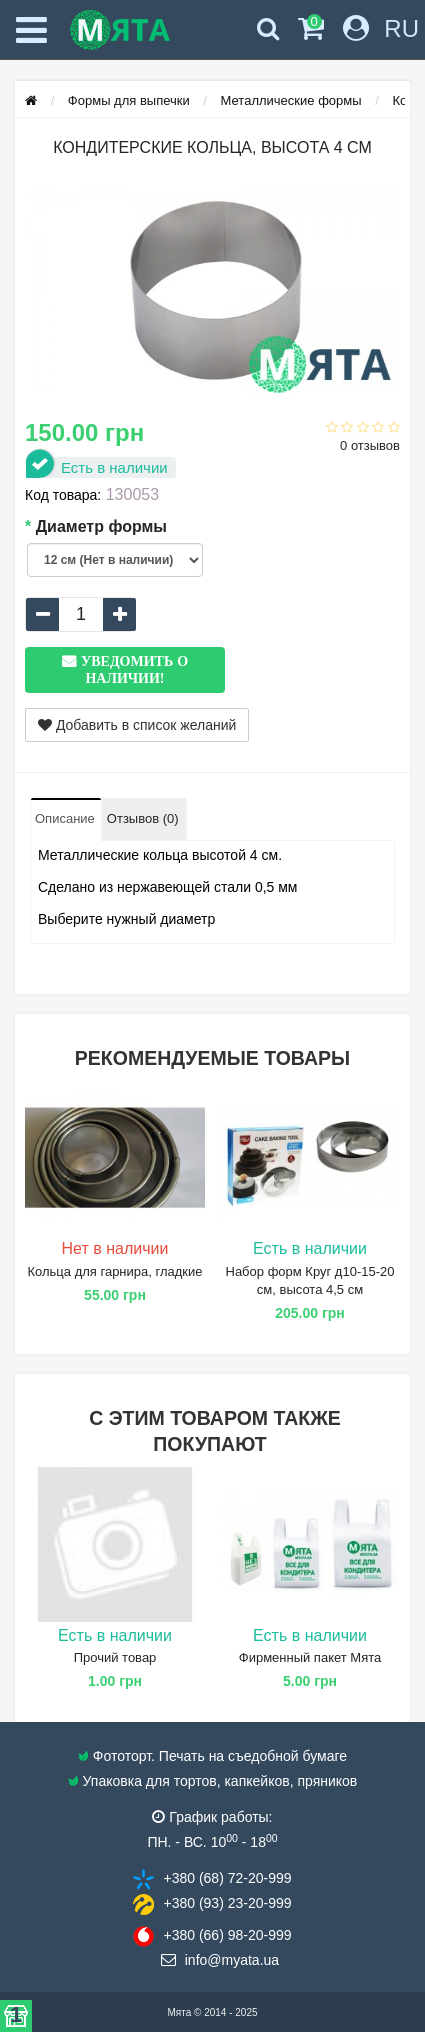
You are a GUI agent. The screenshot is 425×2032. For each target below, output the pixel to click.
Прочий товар (115, 1657)
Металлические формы (291, 100)
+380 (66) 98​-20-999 (227, 1935)
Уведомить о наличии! (134, 669)
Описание (65, 818)
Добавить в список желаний (137, 725)
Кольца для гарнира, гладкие (114, 1271)
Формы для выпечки (129, 100)
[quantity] (81, 614)
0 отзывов (370, 445)
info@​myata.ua (232, 1960)
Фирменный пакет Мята (310, 1657)
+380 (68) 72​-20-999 (227, 1878)
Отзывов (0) (143, 818)
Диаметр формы (101, 526)
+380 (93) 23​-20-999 (227, 1903)
